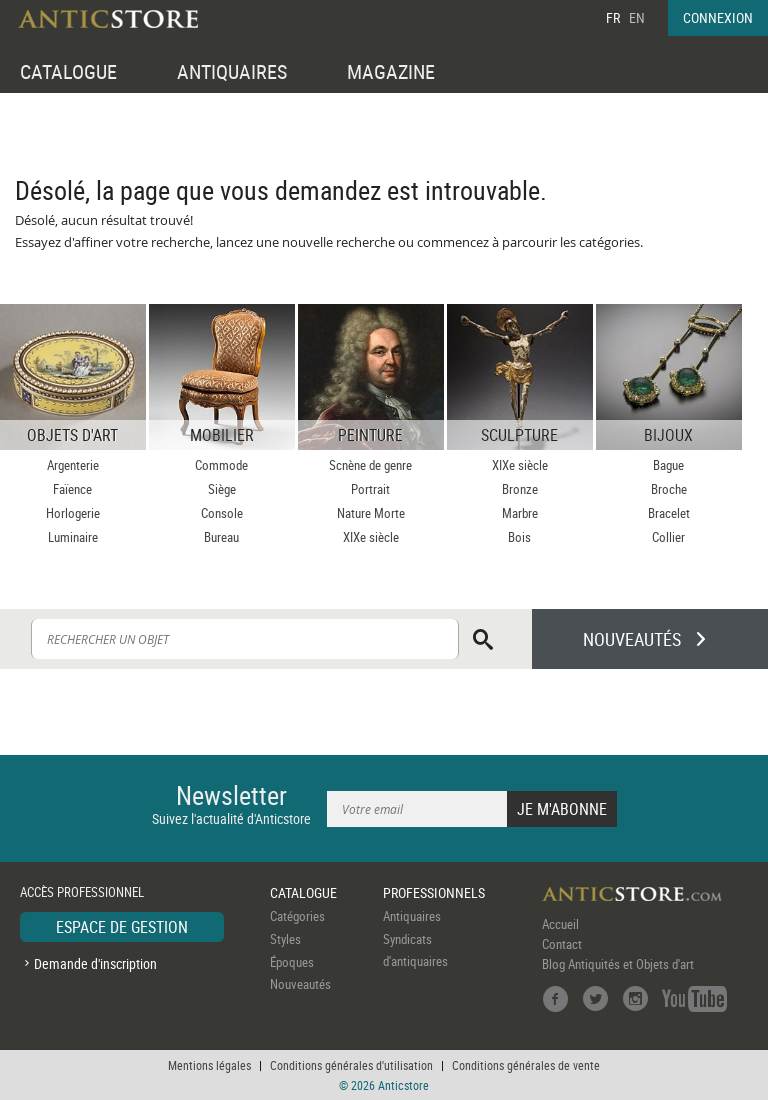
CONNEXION (718, 17)
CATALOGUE (68, 71)
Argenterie (73, 465)
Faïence (72, 489)
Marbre (520, 513)
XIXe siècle (371, 537)
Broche (669, 489)
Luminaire (73, 537)
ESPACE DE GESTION (122, 927)
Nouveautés (300, 984)
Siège (222, 489)
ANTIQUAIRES (232, 71)
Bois (519, 537)
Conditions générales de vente (526, 1065)
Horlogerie (73, 513)
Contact (562, 944)
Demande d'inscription (95, 963)
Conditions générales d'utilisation (351, 1065)
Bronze (520, 489)
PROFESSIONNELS (434, 892)
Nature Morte (371, 513)
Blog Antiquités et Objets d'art (618, 964)
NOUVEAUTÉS (632, 639)
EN (637, 17)
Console (222, 513)
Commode (221, 465)
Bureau (221, 537)
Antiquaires (412, 916)
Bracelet (669, 513)
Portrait (370, 489)
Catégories (297, 916)
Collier (668, 537)
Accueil (560, 924)
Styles (285, 939)
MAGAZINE (391, 71)
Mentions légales (209, 1065)
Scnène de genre (370, 465)
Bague (668, 465)
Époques (292, 962)
